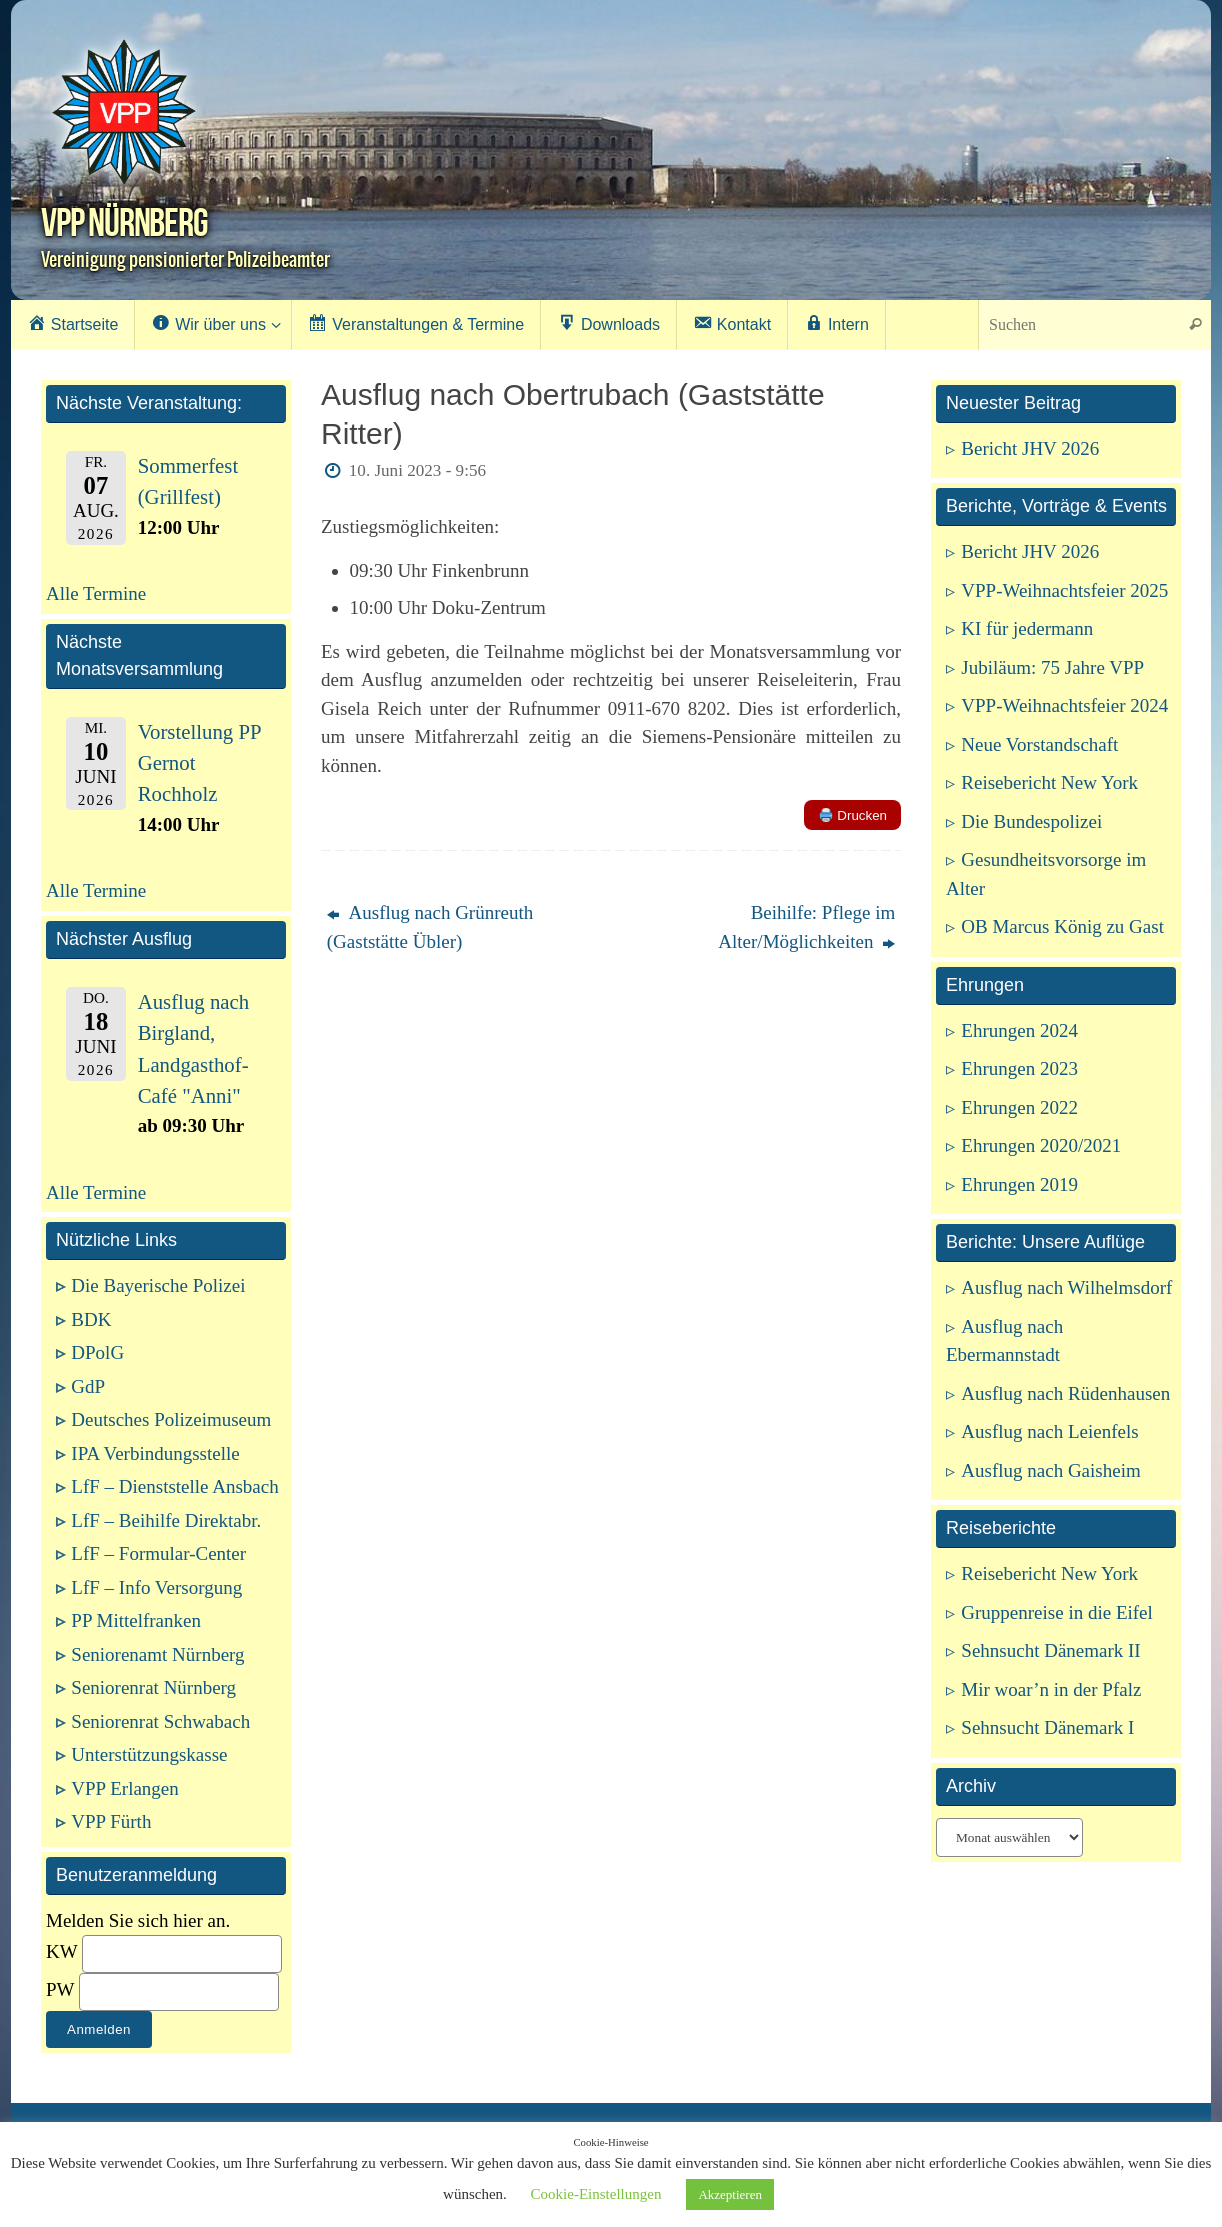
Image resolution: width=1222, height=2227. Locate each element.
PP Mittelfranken (136, 1620)
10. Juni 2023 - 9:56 (417, 470)
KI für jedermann (1027, 628)
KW (61, 1951)
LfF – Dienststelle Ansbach (174, 1486)
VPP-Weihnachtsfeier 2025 (1064, 590)
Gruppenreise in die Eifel (1057, 1612)
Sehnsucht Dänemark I (1047, 1727)
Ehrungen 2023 (1019, 1068)
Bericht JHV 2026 (1030, 448)
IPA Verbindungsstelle (155, 1453)
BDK (91, 1319)
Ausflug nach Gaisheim (1050, 1470)
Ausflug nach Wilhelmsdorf (1066, 1287)
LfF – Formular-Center (158, 1553)
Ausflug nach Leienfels (1049, 1431)
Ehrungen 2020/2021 (1041, 1145)
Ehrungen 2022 (1019, 1107)
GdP (88, 1386)
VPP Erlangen (124, 1788)
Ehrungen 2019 (1019, 1184)
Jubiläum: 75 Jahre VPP (1052, 667)
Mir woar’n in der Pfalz (1051, 1689)
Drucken (853, 815)
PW (60, 1989)
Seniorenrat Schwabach (160, 1721)
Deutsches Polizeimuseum (171, 1419)
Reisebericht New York (1049, 782)
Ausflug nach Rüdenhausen (1065, 1393)
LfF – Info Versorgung (156, 1587)
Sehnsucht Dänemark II (1050, 1650)
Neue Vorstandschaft (1039, 744)
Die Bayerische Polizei (158, 1285)
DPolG (97, 1352)
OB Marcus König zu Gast (1062, 926)
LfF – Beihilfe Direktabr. (166, 1520)
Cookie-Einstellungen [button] (596, 2194)
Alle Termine (96, 593)
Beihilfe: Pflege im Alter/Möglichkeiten (806, 927)
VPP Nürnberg (124, 222)
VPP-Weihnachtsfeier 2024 (1064, 705)
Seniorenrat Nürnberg (153, 1687)
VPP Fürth (111, 1821)
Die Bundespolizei (1031, 821)
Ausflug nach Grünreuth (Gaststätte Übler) (430, 927)
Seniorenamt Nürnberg (157, 1654)
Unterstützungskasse (149, 1754)
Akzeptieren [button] (730, 2194)
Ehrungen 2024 (1019, 1030)
